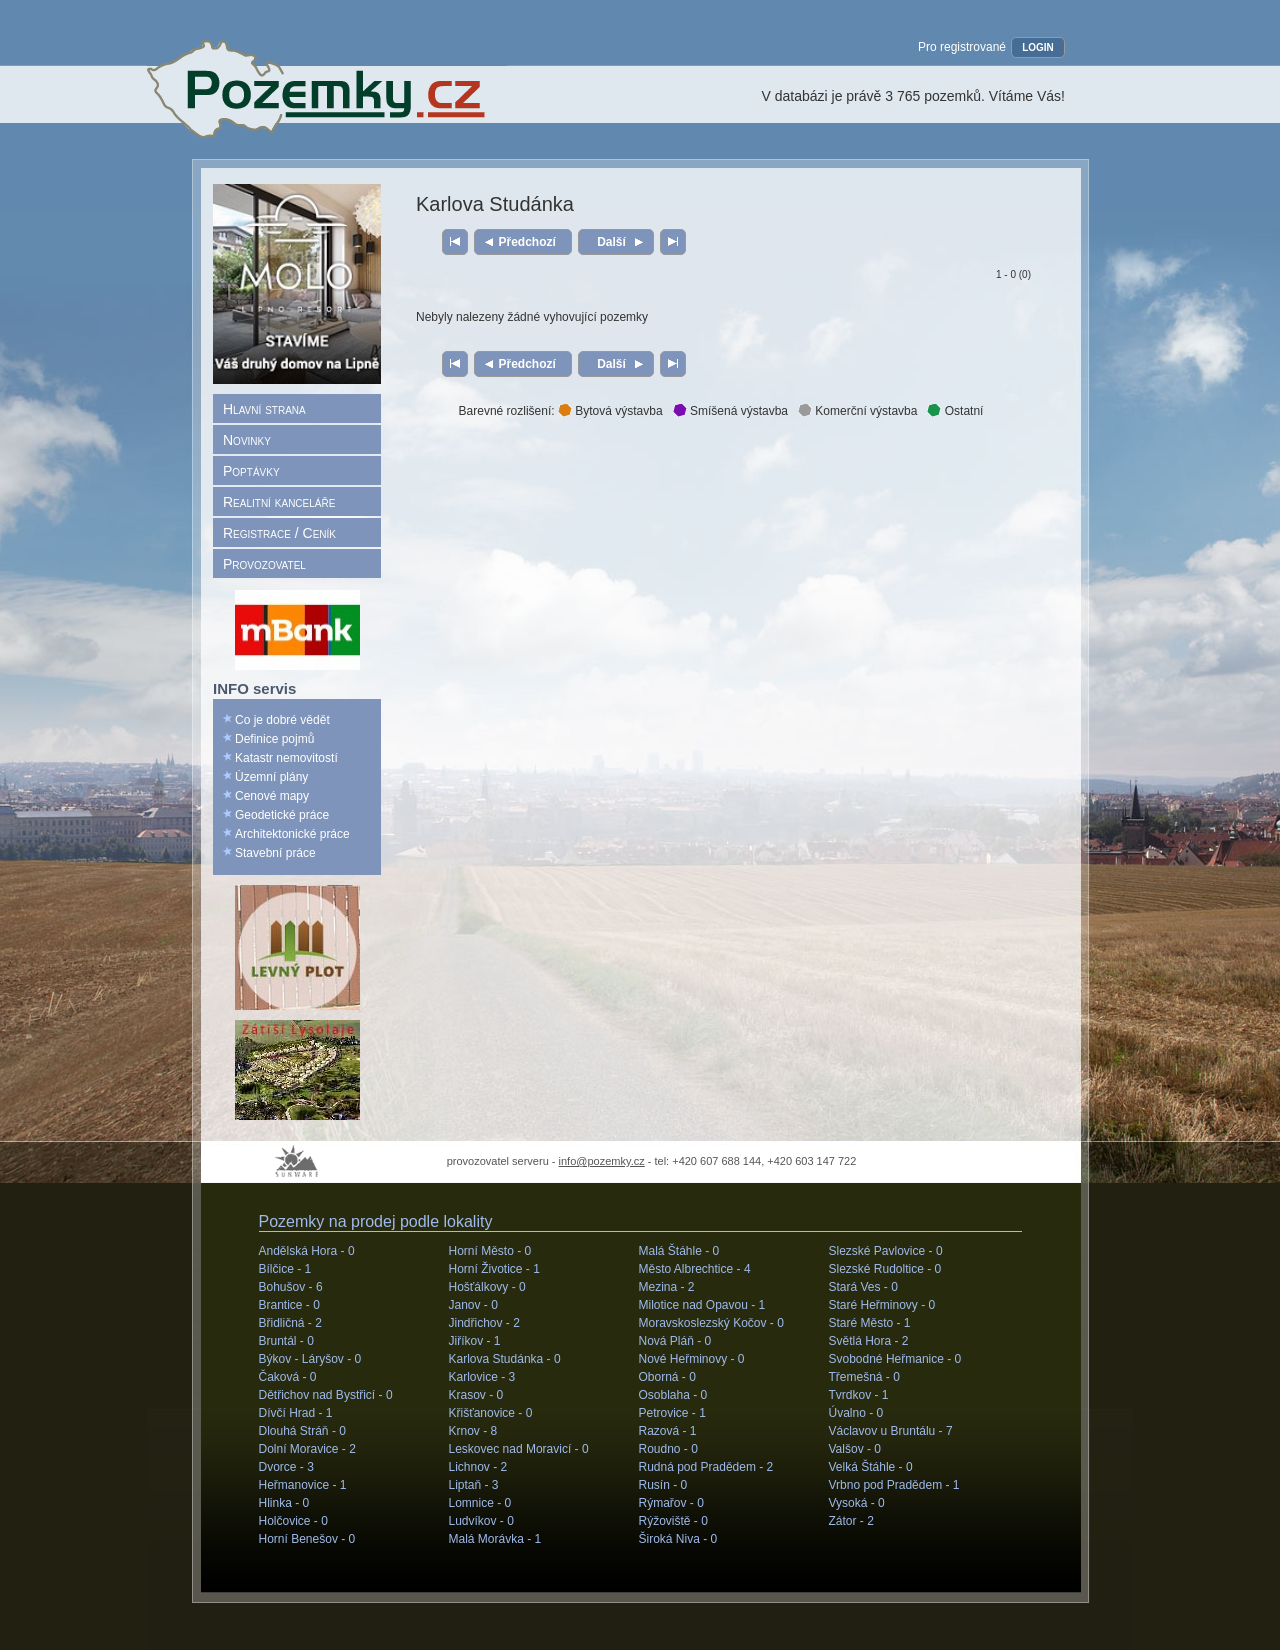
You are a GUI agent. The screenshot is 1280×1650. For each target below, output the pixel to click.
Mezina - (667, 1287)
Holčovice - (293, 1521)
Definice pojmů (274, 739)
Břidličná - (290, 1323)
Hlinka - (284, 1503)
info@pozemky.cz (602, 1161)
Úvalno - (856, 1413)
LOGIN (1038, 47)
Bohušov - (291, 1287)
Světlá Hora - (869, 1341)
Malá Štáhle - (679, 1251)
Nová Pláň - (675, 1341)
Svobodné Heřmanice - (895, 1359)
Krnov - (473, 1431)
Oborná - (667, 1377)
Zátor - (851, 1521)
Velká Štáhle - (871, 1467)
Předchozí (527, 242)
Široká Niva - (678, 1539)
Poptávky (251, 471)
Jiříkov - (475, 1341)
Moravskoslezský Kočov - (711, 1323)
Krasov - (476, 1395)
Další (611, 242)
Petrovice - (672, 1413)
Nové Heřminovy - (692, 1359)
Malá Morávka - (495, 1539)
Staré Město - (870, 1323)
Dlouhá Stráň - (302, 1431)
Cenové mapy (272, 796)
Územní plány (271, 777)
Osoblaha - (673, 1395)
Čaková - (288, 1377)
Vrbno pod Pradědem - (894, 1485)
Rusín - (663, 1485)
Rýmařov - (671, 1503)
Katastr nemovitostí (286, 758)
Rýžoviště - (673, 1521)
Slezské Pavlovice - (886, 1251)
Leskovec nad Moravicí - (519, 1449)
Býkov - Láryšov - (310, 1359)
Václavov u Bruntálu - (891, 1431)
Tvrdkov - (859, 1395)
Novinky (247, 440)
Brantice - (289, 1305)
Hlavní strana (264, 409)
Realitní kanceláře (279, 502)
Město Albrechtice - (695, 1269)
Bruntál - (286, 1341)
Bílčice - (285, 1269)
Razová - (668, 1431)
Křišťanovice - (491, 1413)
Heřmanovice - (303, 1485)
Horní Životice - (494, 1269)
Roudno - (668, 1449)
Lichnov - (478, 1467)
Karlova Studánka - (505, 1359)
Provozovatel (264, 564)
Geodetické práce (282, 815)
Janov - (473, 1305)
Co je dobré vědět (282, 720)
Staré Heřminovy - (882, 1305)
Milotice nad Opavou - (702, 1305)
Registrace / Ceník (279, 533)
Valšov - (855, 1449)
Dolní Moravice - (307, 1449)
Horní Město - (490, 1251)
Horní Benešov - (307, 1539)
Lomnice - (480, 1503)
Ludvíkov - (481, 1521)
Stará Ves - (863, 1287)
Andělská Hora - (307, 1251)
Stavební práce (275, 853)
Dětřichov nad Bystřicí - (326, 1395)
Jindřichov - (484, 1323)
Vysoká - (857, 1503)
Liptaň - (474, 1485)
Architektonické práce (292, 834)
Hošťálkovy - (487, 1287)
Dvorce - (286, 1467)
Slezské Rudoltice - (885, 1269)
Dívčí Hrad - (296, 1413)
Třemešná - (864, 1377)
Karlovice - (482, 1377)
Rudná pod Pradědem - (706, 1467)
